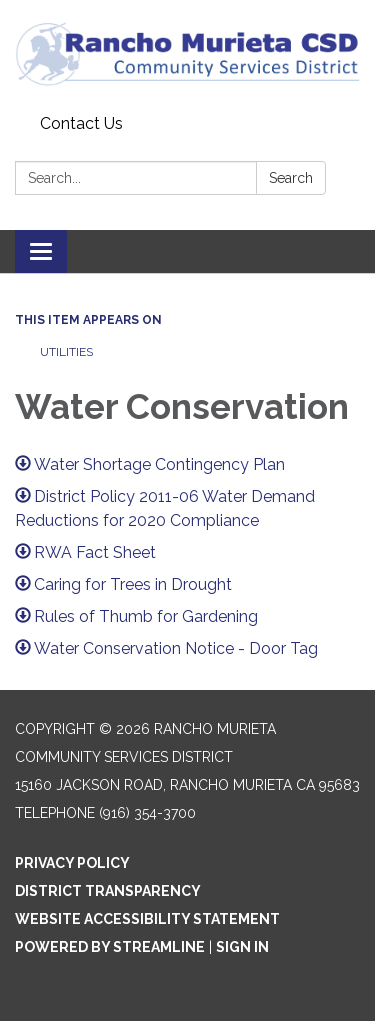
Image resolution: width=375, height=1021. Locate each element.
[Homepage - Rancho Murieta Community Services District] (187, 53)
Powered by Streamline (110, 947)
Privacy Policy (72, 863)
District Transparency (108, 891)
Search (291, 178)
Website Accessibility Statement (147, 919)
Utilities (66, 352)
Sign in (242, 947)
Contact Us (81, 123)
